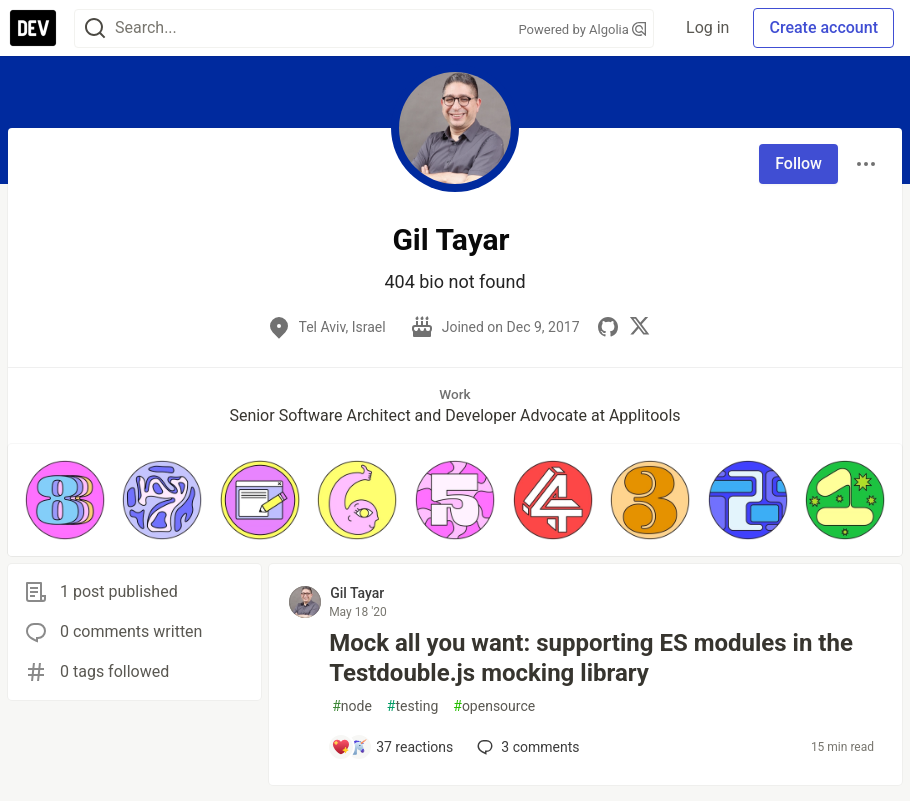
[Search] (95, 28)
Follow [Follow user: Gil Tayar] (798, 163)
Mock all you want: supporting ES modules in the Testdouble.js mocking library (591, 658)
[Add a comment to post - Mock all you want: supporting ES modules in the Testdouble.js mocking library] (392, 747)
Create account (823, 27)
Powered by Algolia (583, 29)
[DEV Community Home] (33, 28)
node (352, 706)
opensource (494, 706)
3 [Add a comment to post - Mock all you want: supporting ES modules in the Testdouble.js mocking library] (526, 747)
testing (412, 706)
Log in (707, 27)
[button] (65, 500)
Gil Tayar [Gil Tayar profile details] (357, 593)
